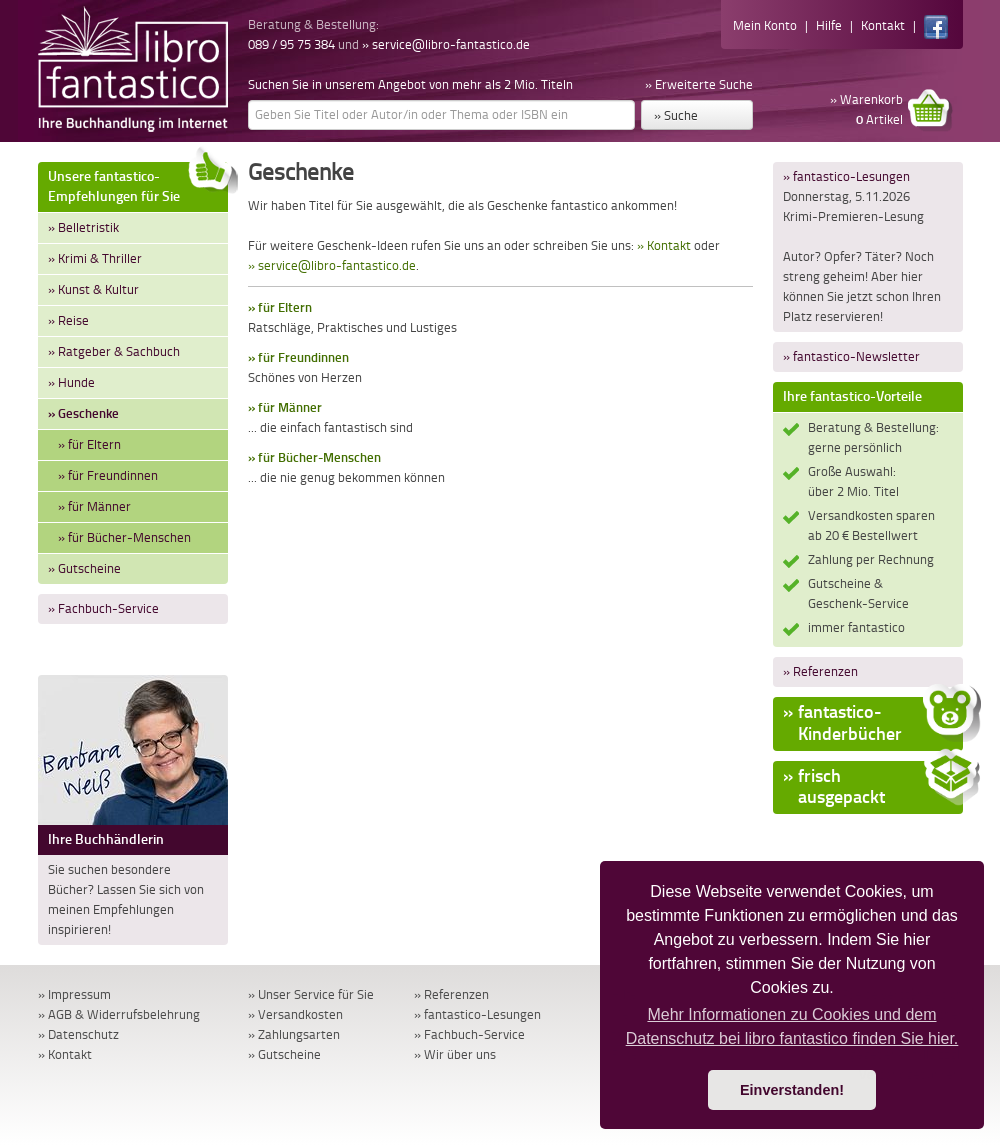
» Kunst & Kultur (93, 289)
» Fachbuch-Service (103, 608)
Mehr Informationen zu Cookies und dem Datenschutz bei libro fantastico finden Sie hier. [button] (792, 1026)
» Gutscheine (84, 568)
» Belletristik (83, 227)
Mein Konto (765, 25)
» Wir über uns (455, 1054)
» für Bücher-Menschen (124, 537)
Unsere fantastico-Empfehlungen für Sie (138, 183)
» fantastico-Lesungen (846, 176)
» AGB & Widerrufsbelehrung (119, 1014)
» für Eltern (89, 444)
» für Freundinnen (108, 475)
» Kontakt (664, 245)
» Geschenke (83, 413)
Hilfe (829, 25)
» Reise (68, 320)
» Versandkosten (295, 1014)
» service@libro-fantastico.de (446, 44)
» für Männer (94, 506)
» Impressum (74, 994)
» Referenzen (820, 671)
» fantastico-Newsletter (851, 356)
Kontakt (883, 25)
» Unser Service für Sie (311, 994)
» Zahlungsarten (294, 1034)
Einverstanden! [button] (792, 1090)
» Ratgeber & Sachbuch (114, 351)
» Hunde (71, 382)
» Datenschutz (78, 1034)
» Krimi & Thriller (95, 258)
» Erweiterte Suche (699, 84)
